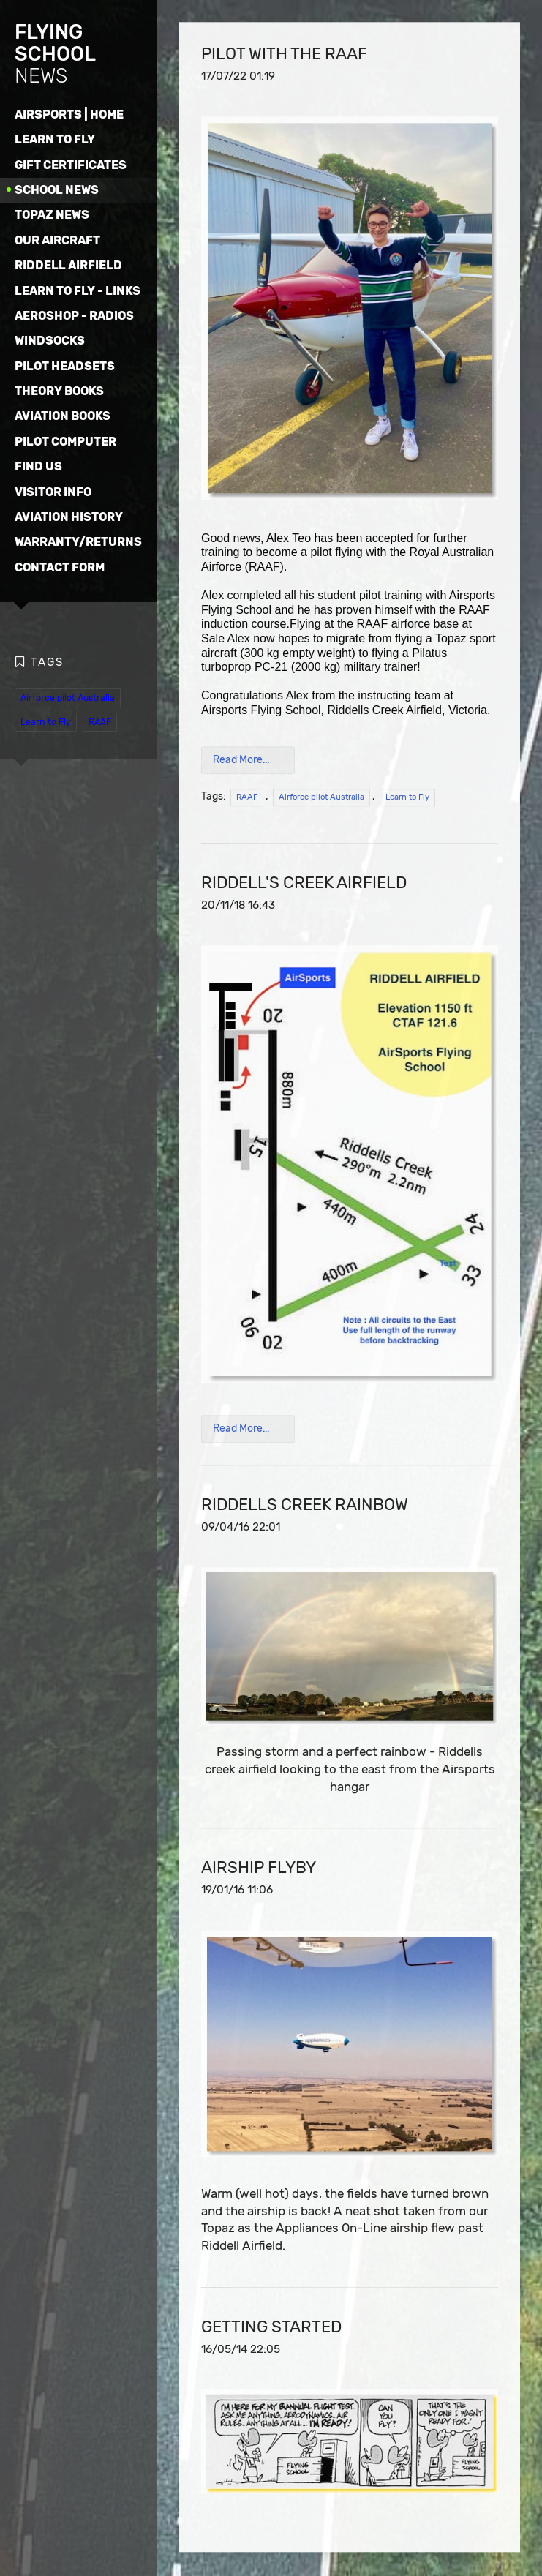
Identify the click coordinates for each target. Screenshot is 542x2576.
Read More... (241, 760)
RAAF (100, 721)
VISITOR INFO (53, 492)
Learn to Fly (45, 721)
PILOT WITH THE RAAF (284, 54)
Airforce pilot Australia (67, 696)
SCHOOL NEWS (57, 190)
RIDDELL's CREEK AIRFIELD (304, 883)
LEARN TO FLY (55, 139)
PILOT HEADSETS (65, 366)
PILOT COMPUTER (65, 441)
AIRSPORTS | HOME (69, 114)
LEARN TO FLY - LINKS (77, 291)
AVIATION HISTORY (69, 517)
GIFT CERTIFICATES (71, 165)
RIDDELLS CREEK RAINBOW (304, 1505)
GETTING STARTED (271, 2327)
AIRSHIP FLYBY (258, 1868)
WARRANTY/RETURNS (78, 542)
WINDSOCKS (50, 341)
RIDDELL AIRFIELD (68, 265)
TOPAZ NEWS (52, 215)
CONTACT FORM (60, 567)
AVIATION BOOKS (62, 416)
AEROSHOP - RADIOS (74, 316)
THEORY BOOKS (59, 391)
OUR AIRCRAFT (57, 240)
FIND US (38, 466)
